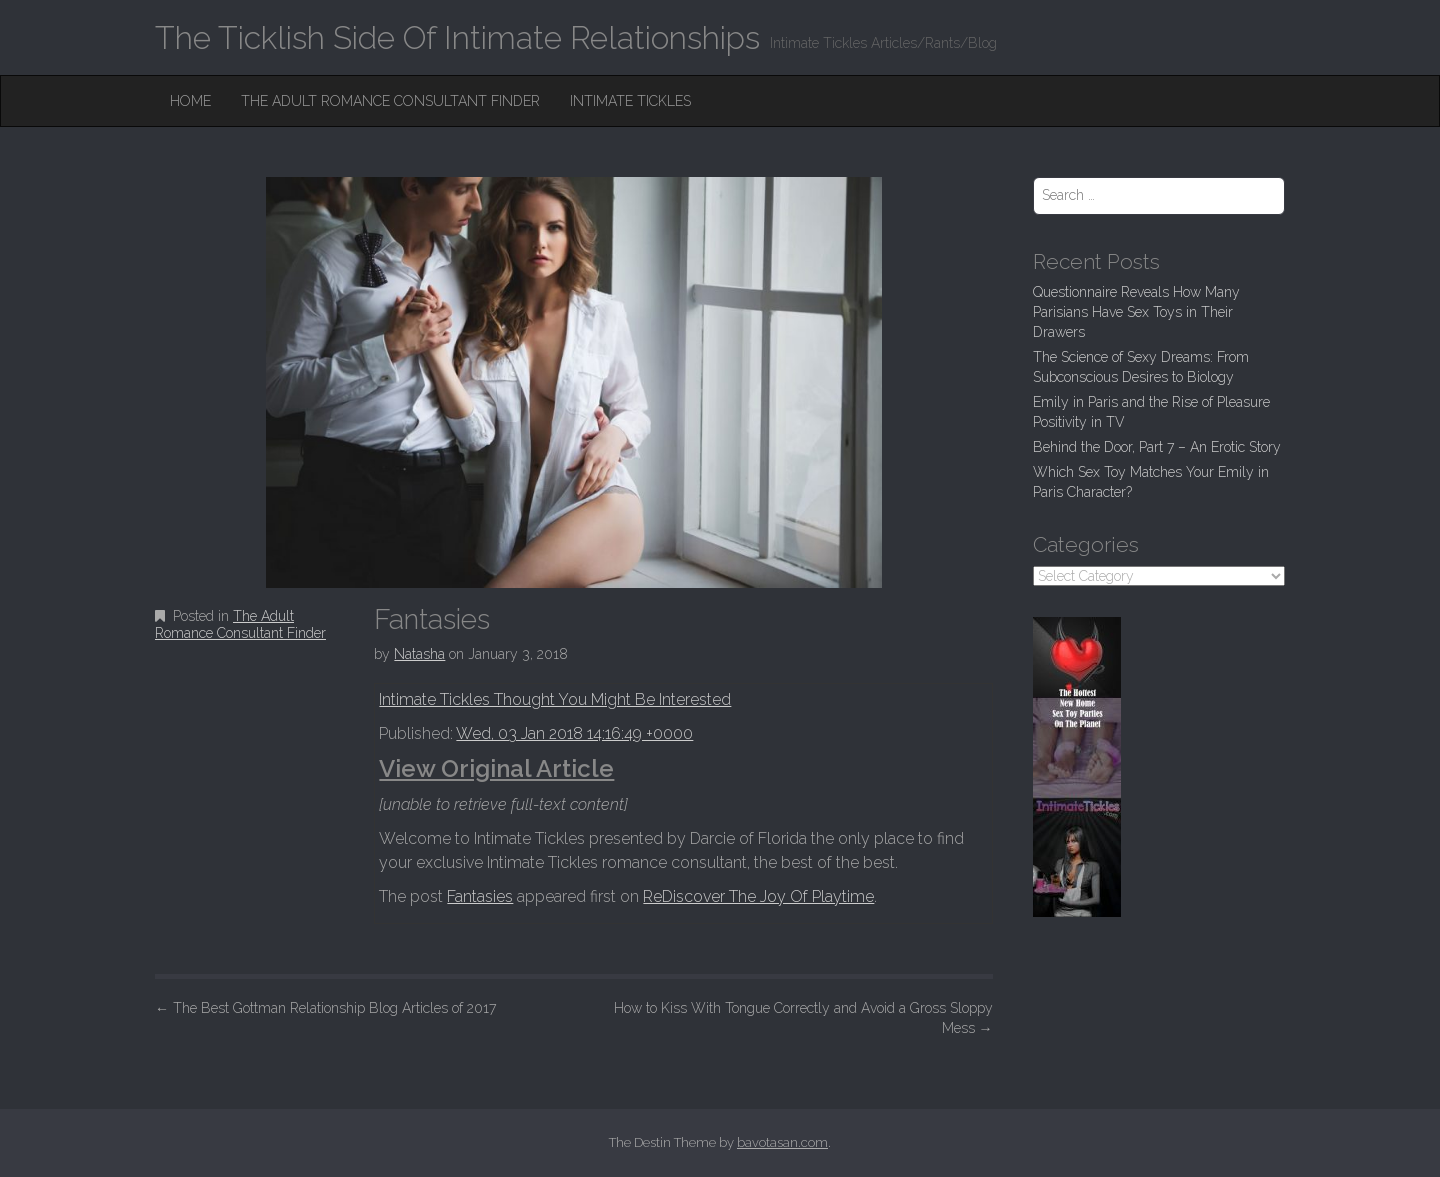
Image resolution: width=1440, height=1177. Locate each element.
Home (190, 101)
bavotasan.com (782, 1142)
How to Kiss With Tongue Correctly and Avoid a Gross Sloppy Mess (803, 1018)
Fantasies (480, 896)
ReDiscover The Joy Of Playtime (758, 896)
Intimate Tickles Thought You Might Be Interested (555, 699)
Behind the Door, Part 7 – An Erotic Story (1157, 447)
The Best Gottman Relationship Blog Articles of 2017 (325, 1008)
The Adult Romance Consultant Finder (390, 101)
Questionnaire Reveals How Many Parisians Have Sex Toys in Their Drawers (1136, 312)
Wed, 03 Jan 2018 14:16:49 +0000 (574, 733)
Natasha (419, 654)
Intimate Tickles (630, 101)
